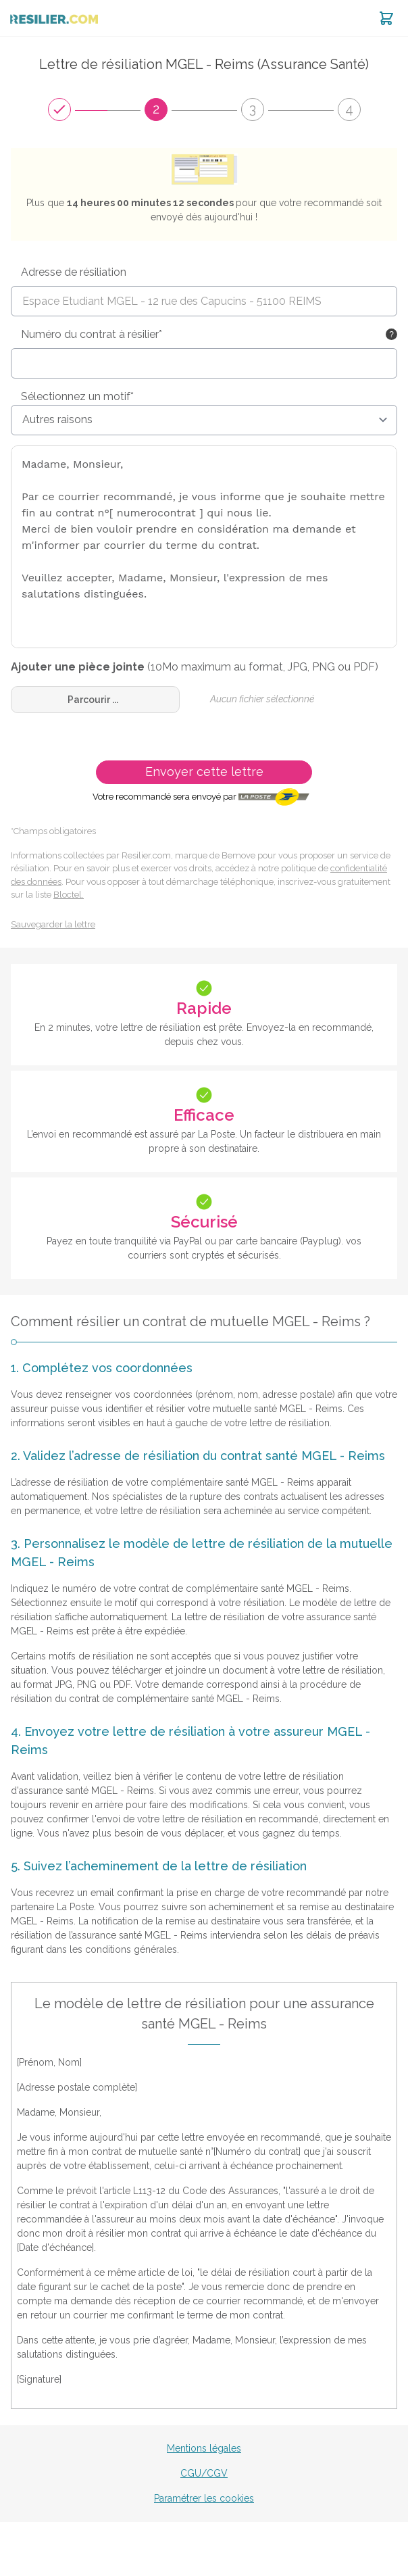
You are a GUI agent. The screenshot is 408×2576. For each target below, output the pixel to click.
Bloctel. (68, 895)
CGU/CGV (204, 2473)
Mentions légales (204, 2448)
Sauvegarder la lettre (53, 924)
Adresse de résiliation (73, 272)
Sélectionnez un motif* (77, 396)
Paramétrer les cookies (204, 2498)
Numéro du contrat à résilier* (91, 334)
